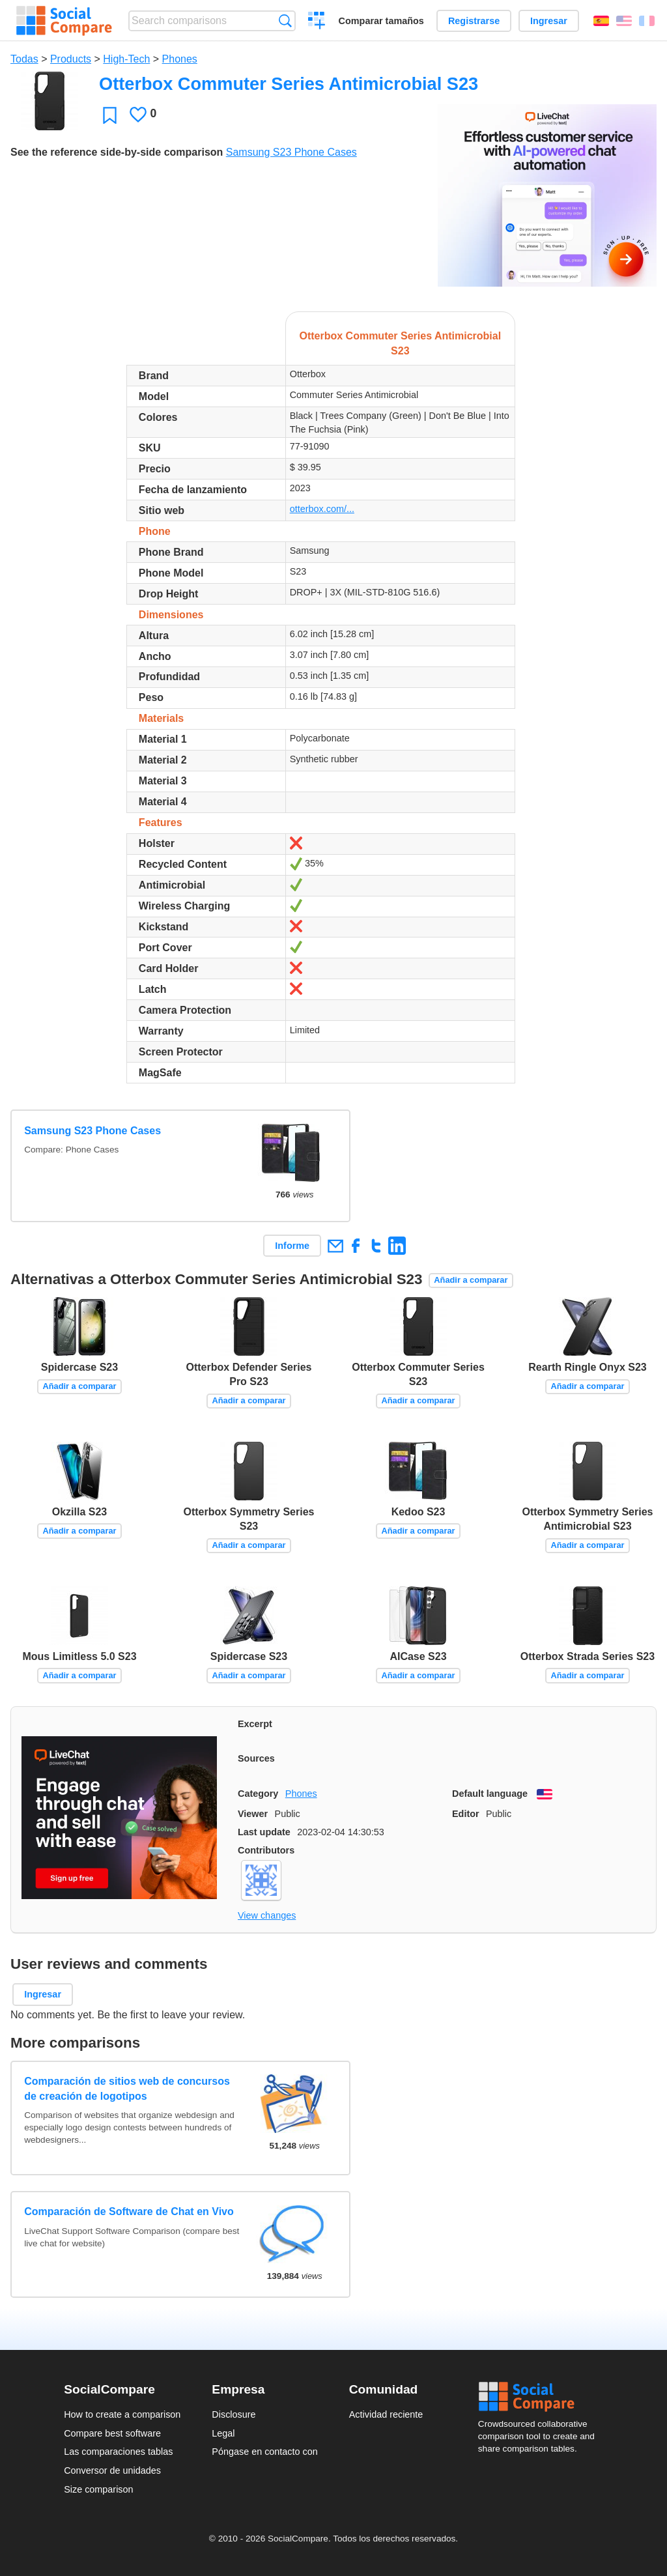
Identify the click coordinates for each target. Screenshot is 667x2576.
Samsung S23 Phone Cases (291, 152)
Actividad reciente (386, 2414)
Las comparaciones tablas (118, 2451)
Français (647, 21)
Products (70, 58)
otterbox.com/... (322, 509)
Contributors (266, 1850)
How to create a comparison (122, 2414)
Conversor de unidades (112, 2470)
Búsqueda (285, 20)
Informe (292, 1245)
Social (540, 2396)
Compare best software (112, 2433)
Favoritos (110, 115)
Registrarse (474, 21)
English (624, 21)
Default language (490, 1793)
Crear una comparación (317, 22)
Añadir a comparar (470, 1280)
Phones (179, 58)
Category (258, 1793)
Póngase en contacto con (264, 2451)
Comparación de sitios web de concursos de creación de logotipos (127, 2088)
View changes (267, 1915)
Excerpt (255, 1724)
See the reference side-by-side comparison (116, 152)
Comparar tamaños (381, 21)
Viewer (253, 1814)
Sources (256, 1758)
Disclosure (233, 2414)
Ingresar (548, 21)
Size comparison (98, 2489)
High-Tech (126, 58)
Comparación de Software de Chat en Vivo (129, 2211)
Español (601, 21)
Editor (465, 1814)
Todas (24, 58)
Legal (223, 2433)
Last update (264, 1832)
